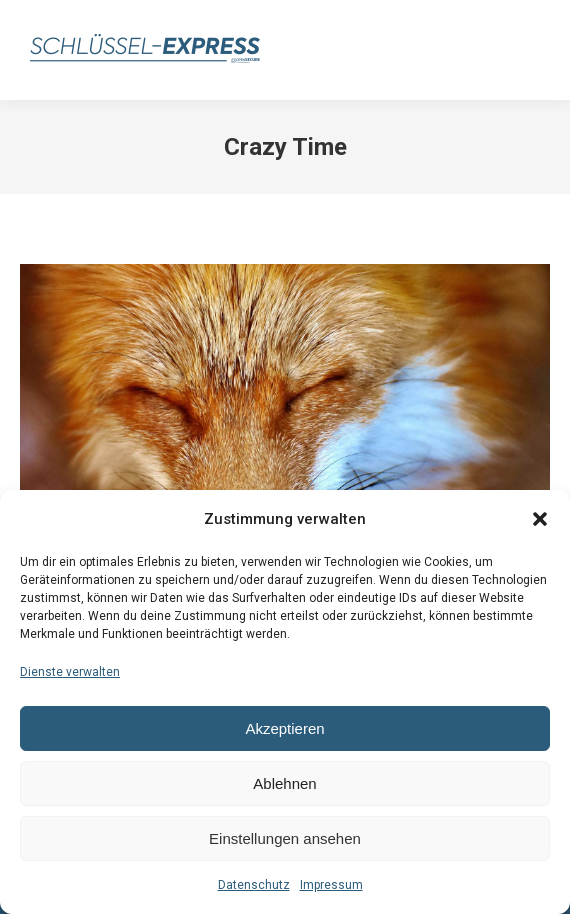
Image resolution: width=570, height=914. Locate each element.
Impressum (331, 885)
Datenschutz (254, 885)
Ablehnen (284, 783)
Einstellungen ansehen (285, 838)
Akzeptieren (284, 728)
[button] (540, 519)
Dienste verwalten (70, 672)
